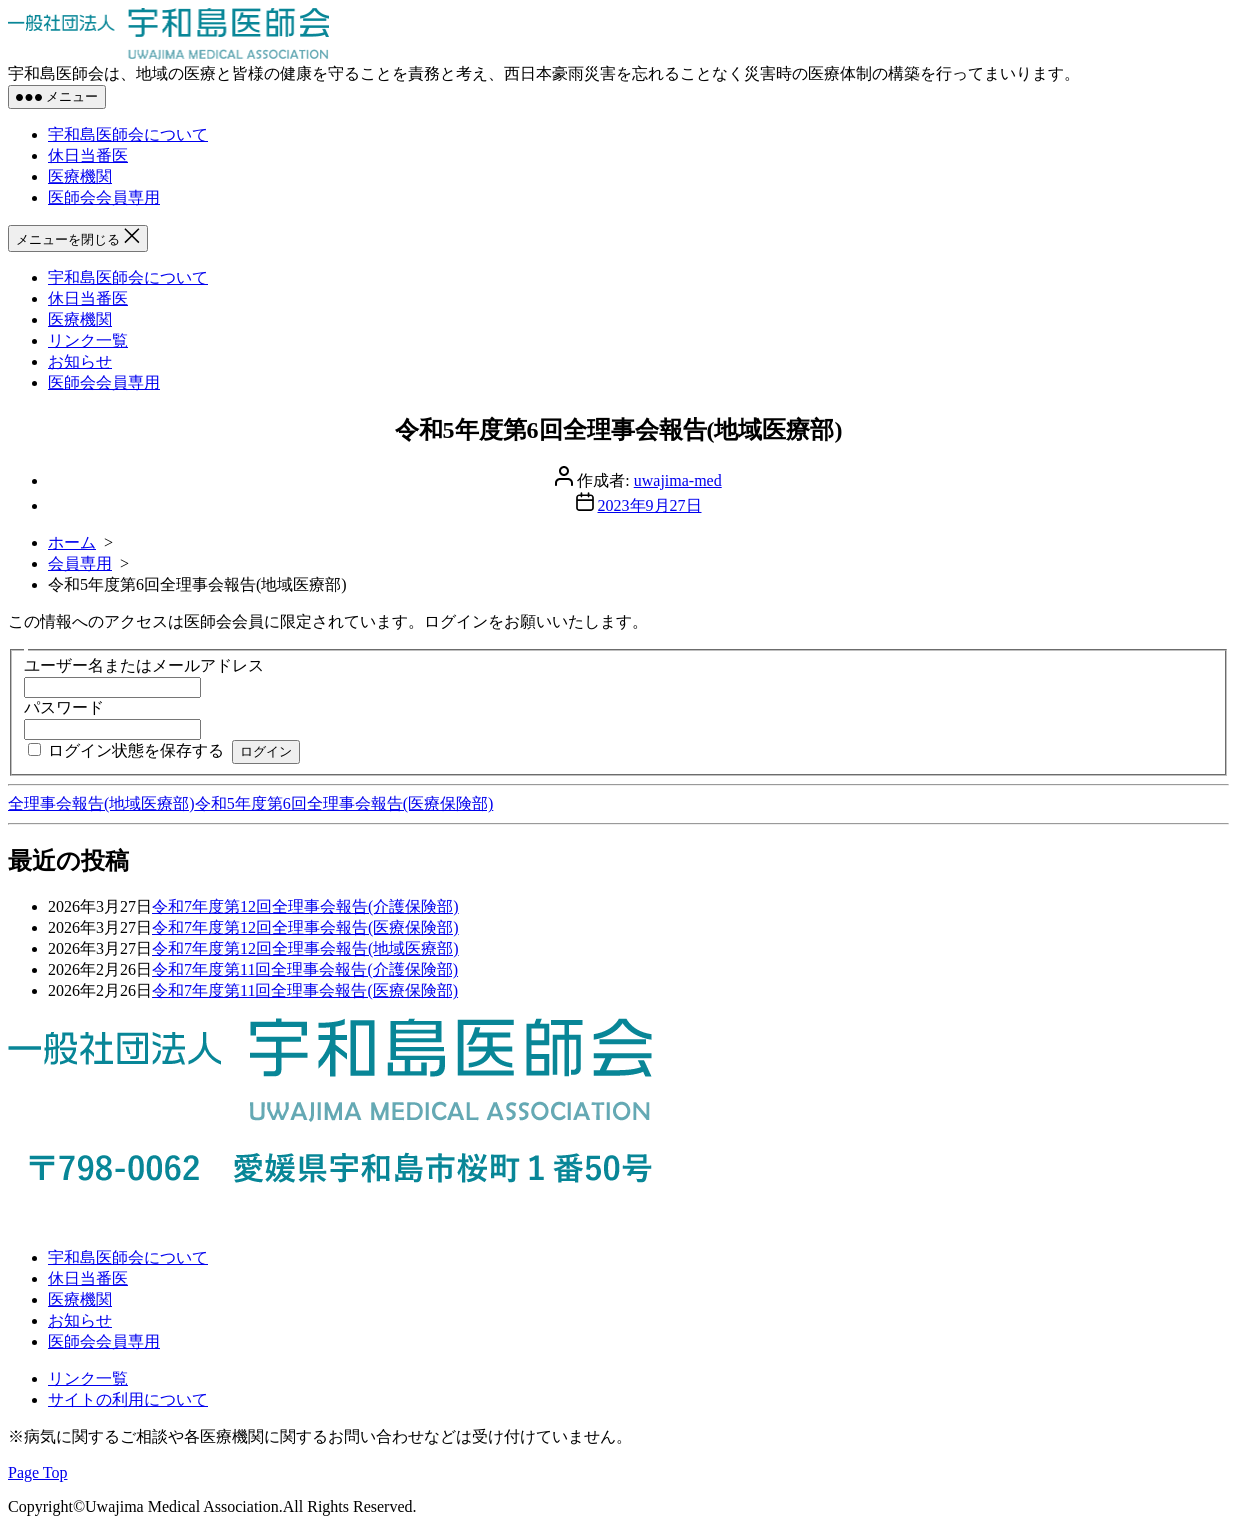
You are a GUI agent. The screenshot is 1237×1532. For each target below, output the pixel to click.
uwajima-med (678, 480)
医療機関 (80, 176)
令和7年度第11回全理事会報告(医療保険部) (305, 990)
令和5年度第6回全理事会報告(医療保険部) (344, 803)
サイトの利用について (128, 1399)
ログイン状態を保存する (136, 750)
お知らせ (80, 361)
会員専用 (80, 563)
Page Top (37, 1472)
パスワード (64, 707)
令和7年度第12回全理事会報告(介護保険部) (305, 906)
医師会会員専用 (104, 197)
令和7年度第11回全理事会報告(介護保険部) (305, 969)
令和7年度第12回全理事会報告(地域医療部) (305, 948)
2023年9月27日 (650, 505)
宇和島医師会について (128, 134)
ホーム (72, 542)
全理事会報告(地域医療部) (101, 803)
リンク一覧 (88, 340)
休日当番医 (88, 155)
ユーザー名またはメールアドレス (144, 665)
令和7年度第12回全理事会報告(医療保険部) (305, 927)
